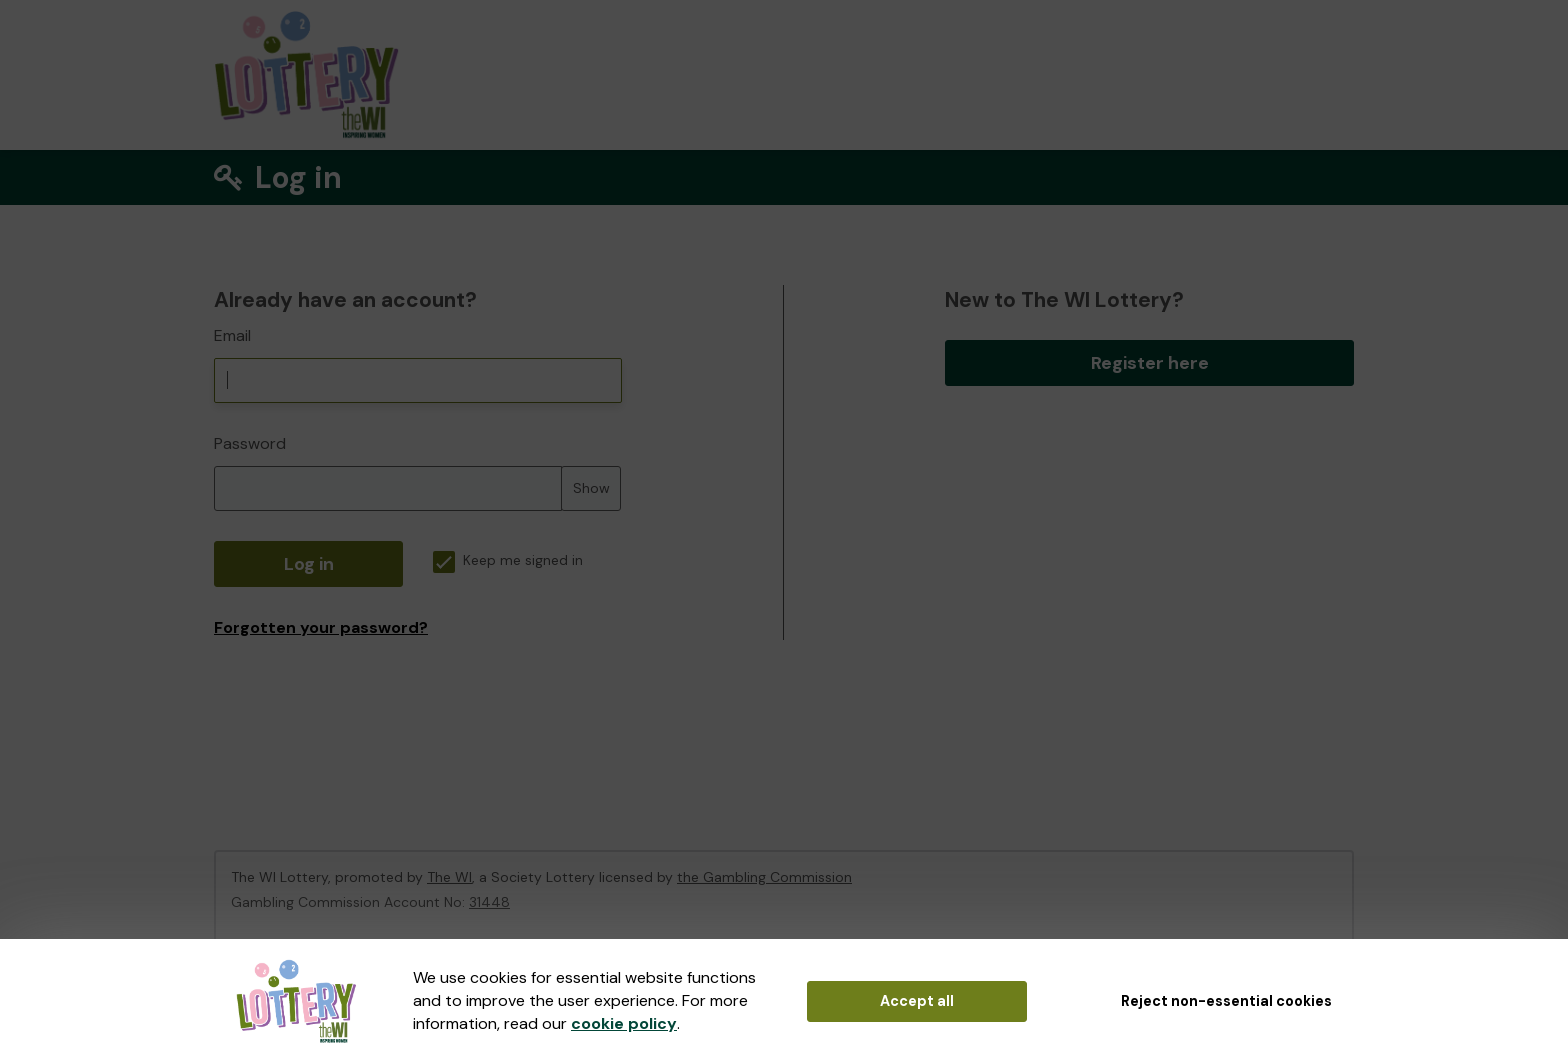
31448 (489, 902)
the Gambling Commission (764, 877)
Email (232, 335)
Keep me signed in (508, 560)
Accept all (917, 1001)
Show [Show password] (591, 488)
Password (250, 443)
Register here (1150, 363)
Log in (309, 564)
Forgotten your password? (321, 627)
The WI (449, 877)
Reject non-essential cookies (1226, 1001)
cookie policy (624, 1023)
